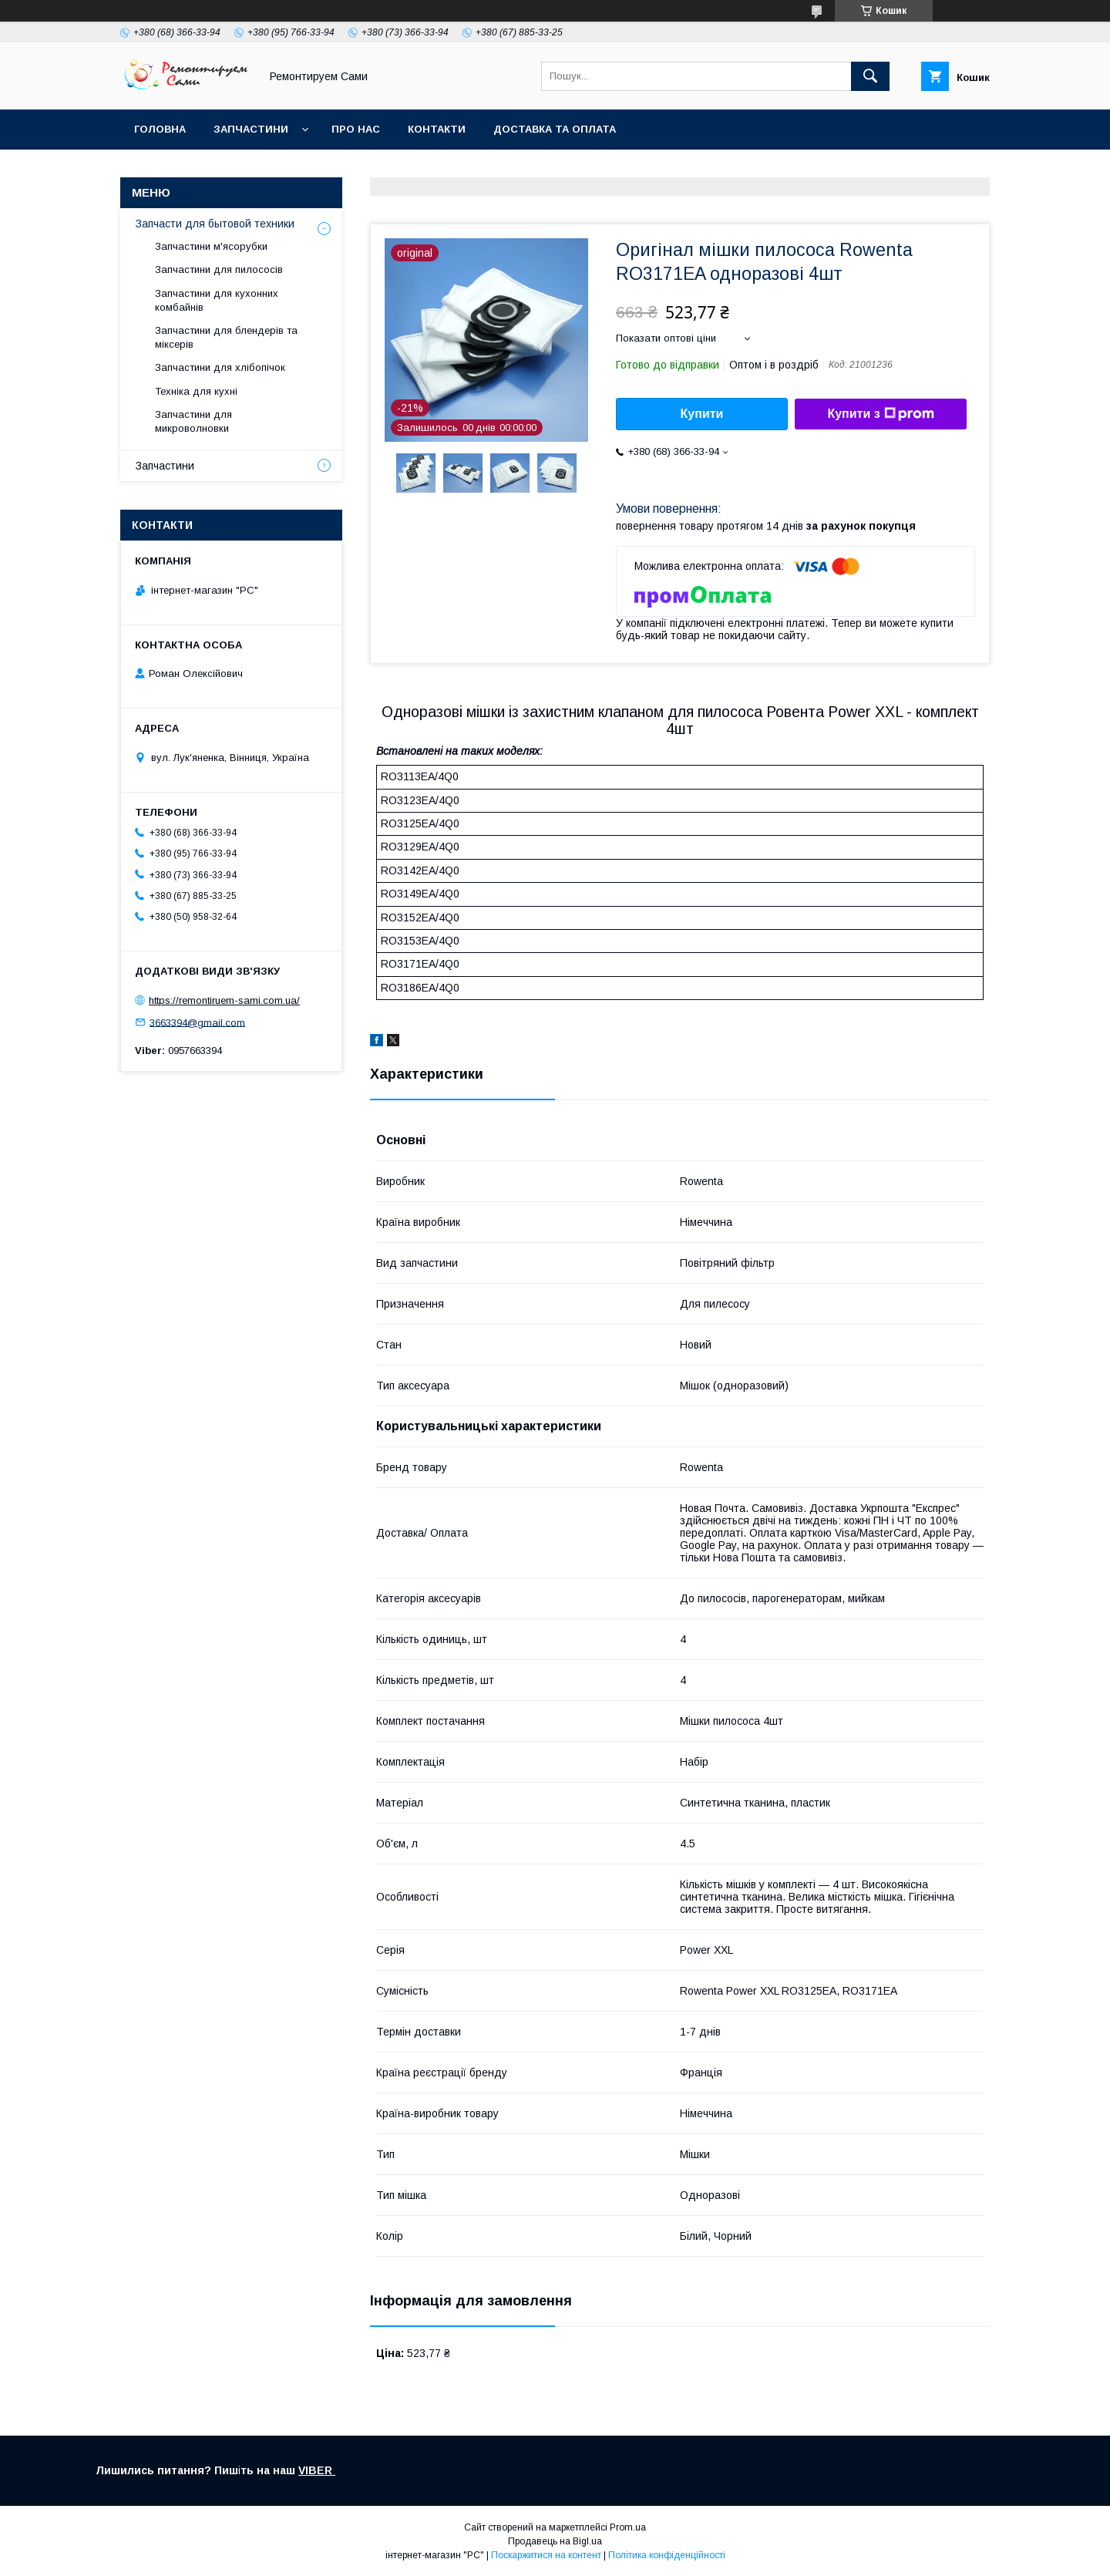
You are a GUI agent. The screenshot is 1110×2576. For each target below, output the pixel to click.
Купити (702, 413)
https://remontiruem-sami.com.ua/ (224, 1000)
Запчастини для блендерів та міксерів (226, 337)
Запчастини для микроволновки (193, 421)
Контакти (437, 129)
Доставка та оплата (554, 129)
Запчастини (251, 129)
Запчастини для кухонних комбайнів (216, 300)
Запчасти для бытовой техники (215, 223)
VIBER (316, 2470)
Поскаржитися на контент (546, 2555)
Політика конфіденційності (666, 2555)
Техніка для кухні (196, 391)
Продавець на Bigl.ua (555, 2541)
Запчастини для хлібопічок (220, 367)
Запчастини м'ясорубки (211, 246)
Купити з (880, 414)
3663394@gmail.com (197, 1022)
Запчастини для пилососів (219, 269)
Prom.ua (628, 2527)
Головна (160, 129)
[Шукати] (870, 76)
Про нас (355, 129)
